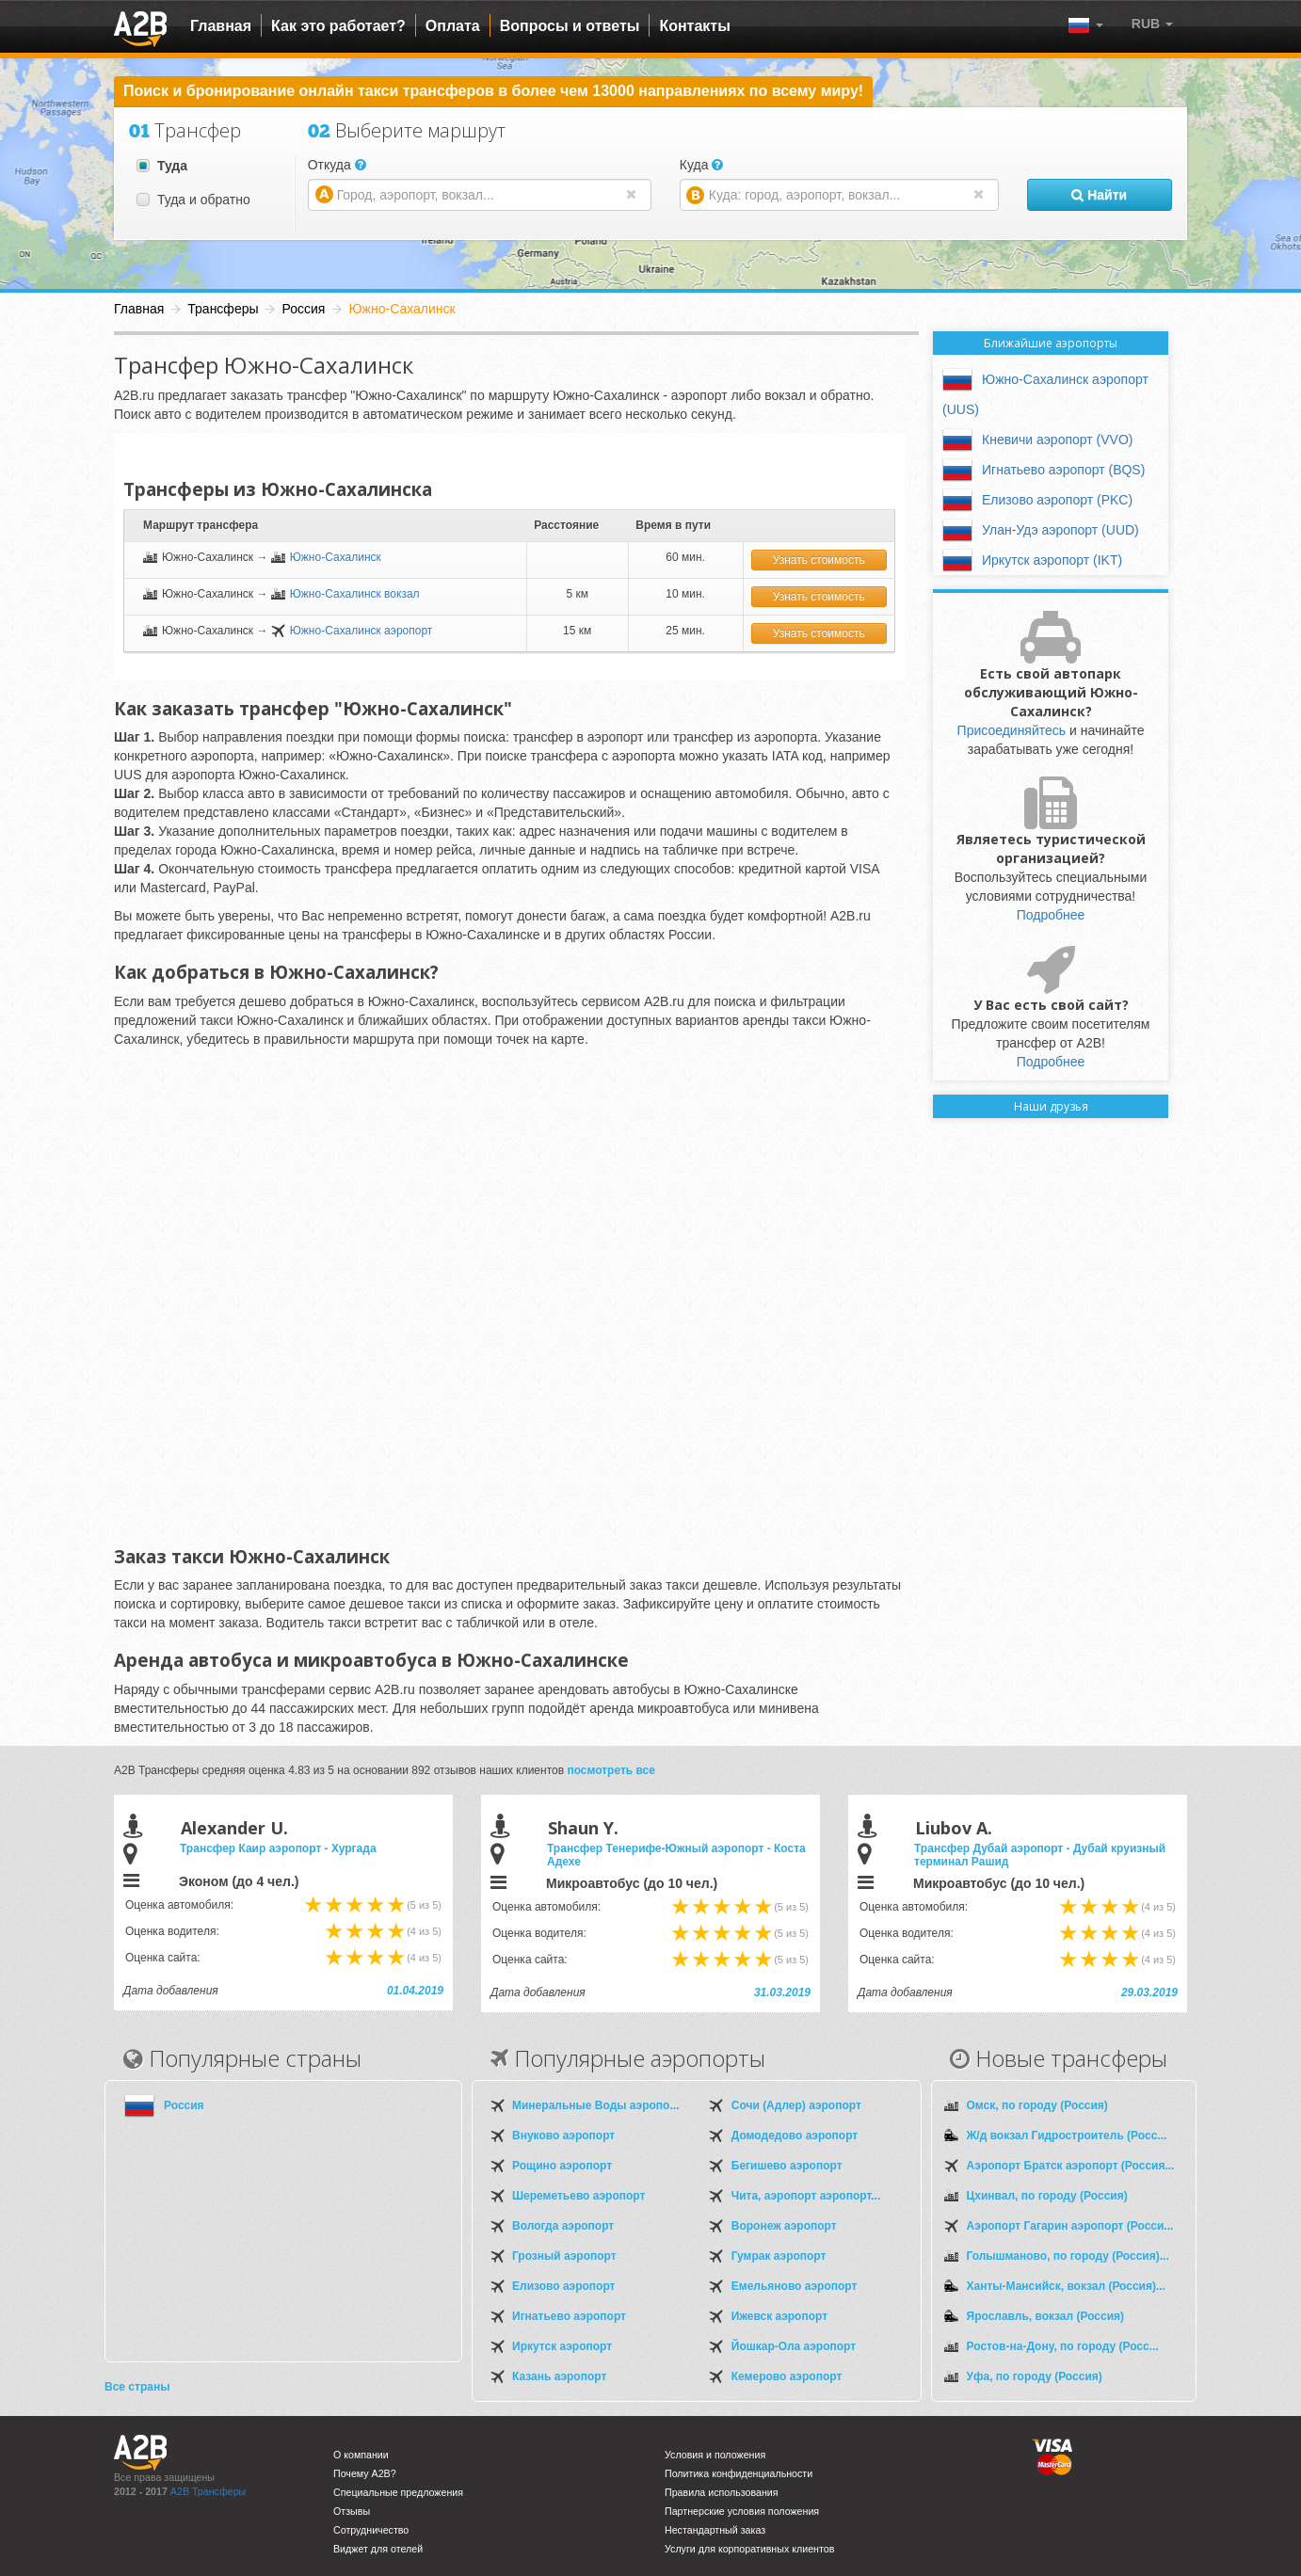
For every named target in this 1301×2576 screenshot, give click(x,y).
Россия (184, 2105)
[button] (1152, 23)
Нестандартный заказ (715, 2530)
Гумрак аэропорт (779, 2256)
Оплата (453, 26)
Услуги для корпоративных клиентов (749, 2548)
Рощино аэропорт (562, 2165)
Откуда (337, 164)
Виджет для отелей (378, 2548)
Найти (1099, 194)
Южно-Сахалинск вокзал (355, 593)
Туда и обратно (193, 199)
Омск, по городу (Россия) (1037, 2105)
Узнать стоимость (819, 560)
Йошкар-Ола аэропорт (793, 2346)
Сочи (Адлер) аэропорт (796, 2105)
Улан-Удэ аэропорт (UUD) (1060, 529)
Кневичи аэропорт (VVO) (1057, 439)
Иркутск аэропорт (562, 2346)
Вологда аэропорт (563, 2225)
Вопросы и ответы (570, 26)
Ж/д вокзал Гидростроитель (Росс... (1067, 2135)
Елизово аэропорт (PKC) (1057, 499)
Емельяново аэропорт (794, 2286)
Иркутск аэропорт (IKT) (1052, 560)
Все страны (136, 2386)
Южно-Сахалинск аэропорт (361, 630)
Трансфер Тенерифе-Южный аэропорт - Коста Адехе (676, 1855)
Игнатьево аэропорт (569, 2316)
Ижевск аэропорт (779, 2316)
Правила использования (722, 2492)
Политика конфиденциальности (738, 2473)
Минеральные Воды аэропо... (595, 2105)
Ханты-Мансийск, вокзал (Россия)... (1066, 2286)
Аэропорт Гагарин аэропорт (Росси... (1070, 2225)
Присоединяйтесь (1012, 730)
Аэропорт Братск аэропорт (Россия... (1071, 2165)
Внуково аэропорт (563, 2135)
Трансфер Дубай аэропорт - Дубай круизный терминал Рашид (1039, 1855)
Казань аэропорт (559, 2376)
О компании (361, 2454)
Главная (220, 26)
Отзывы (351, 2511)
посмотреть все (611, 1770)
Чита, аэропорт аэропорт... (805, 2195)
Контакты (694, 26)
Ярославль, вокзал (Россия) (1046, 2316)
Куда (702, 164)
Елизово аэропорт (563, 2286)
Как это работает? (338, 26)
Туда (162, 165)
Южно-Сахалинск (335, 557)
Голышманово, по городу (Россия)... (1068, 2256)
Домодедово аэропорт (794, 2135)
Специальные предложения (398, 2492)
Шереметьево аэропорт (578, 2195)
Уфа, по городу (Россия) (1034, 2376)
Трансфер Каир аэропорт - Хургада (278, 1848)
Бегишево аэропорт (787, 2165)
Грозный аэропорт (564, 2256)
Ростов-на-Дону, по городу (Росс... (1063, 2346)
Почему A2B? (364, 2473)
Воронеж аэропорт (784, 2225)
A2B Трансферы (208, 2491)
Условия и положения (715, 2454)
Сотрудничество (371, 2530)
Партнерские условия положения (742, 2511)
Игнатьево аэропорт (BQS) (1063, 469)
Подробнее (1051, 914)
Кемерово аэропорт (787, 2376)
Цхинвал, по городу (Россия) (1047, 2195)
